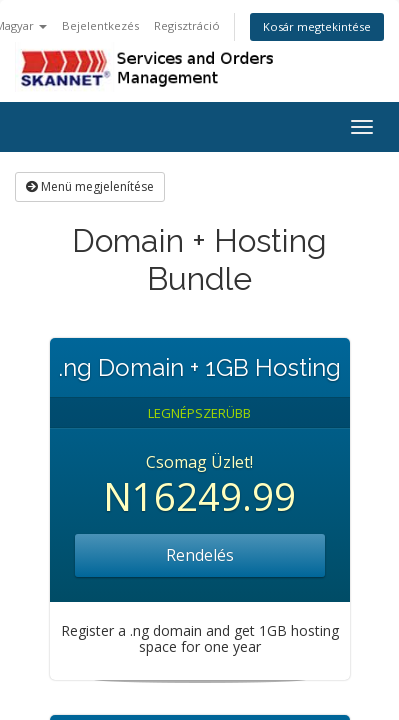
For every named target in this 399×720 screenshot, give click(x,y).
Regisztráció (187, 25)
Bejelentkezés (100, 25)
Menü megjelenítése (90, 186)
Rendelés (200, 555)
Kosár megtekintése (317, 26)
